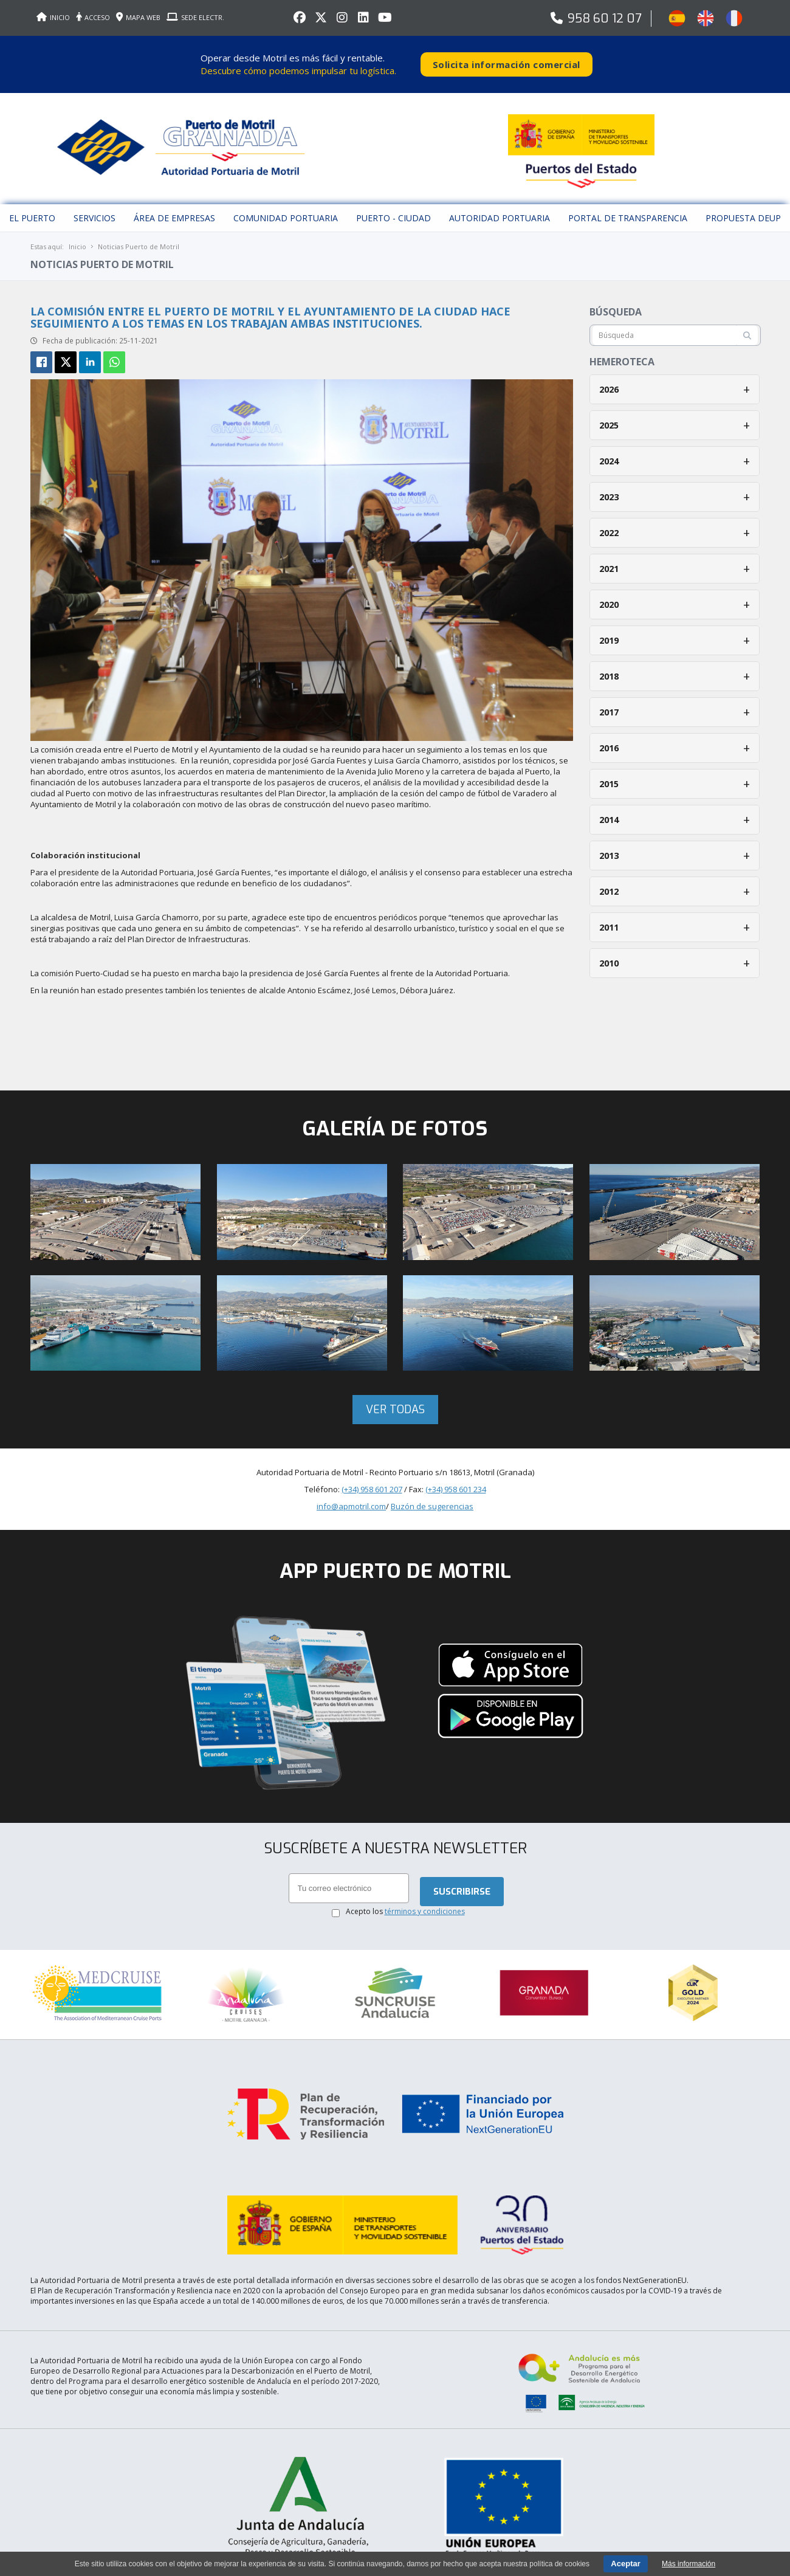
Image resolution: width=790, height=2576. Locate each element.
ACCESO (93, 17)
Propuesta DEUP (743, 209)
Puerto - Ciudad (393, 209)
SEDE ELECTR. (195, 17)
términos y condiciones (425, 1903)
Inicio (77, 238)
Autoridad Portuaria (499, 209)
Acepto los (405, 1903)
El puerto (32, 209)
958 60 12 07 (605, 18)
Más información (688, 2564)
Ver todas (395, 1401)
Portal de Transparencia (627, 209)
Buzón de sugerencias (432, 1497)
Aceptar (625, 2563)
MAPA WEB (138, 17)
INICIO (53, 17)
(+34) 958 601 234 (455, 1480)
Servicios (94, 209)
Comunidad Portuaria (285, 209)
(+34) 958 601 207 (372, 1480)
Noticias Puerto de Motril (138, 238)
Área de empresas (174, 209)
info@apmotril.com (351, 1497)
